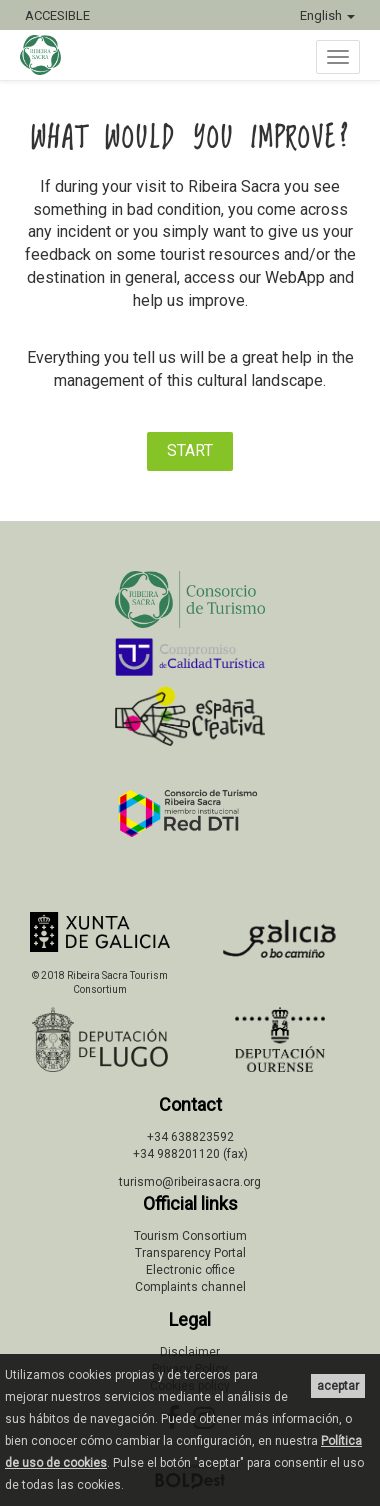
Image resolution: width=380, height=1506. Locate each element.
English (327, 15)
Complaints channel (190, 1287)
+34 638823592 (190, 1137)
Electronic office (190, 1270)
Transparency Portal (190, 1253)
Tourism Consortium (190, 1236)
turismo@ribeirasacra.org (190, 1182)
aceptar (338, 1386)
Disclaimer (190, 1352)
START (190, 450)
